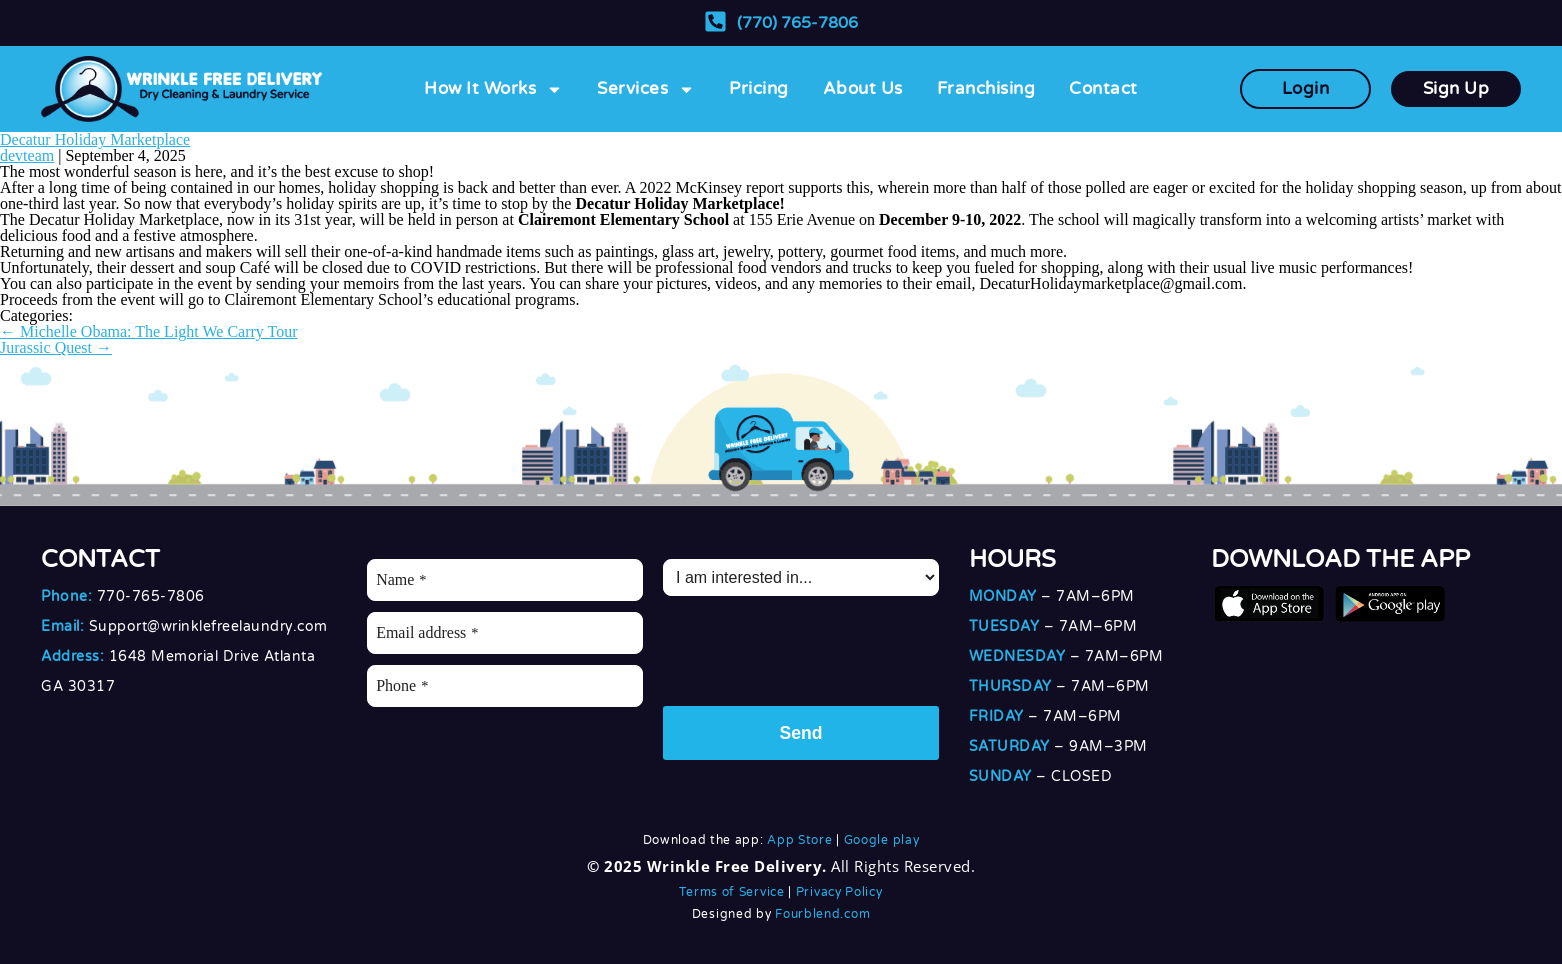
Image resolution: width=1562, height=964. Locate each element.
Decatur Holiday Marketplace (95, 139)
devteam (27, 155)
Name (401, 579)
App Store (799, 840)
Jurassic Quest (56, 347)
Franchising (986, 88)
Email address (427, 632)
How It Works (493, 89)
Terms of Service (731, 892)
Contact (1103, 88)
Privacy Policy (839, 892)
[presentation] (815, 646)
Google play (882, 840)
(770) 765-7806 (797, 23)
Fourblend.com (822, 914)
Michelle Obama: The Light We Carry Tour (149, 331)
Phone (402, 685)
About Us (863, 88)
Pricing (759, 88)
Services (646, 89)
